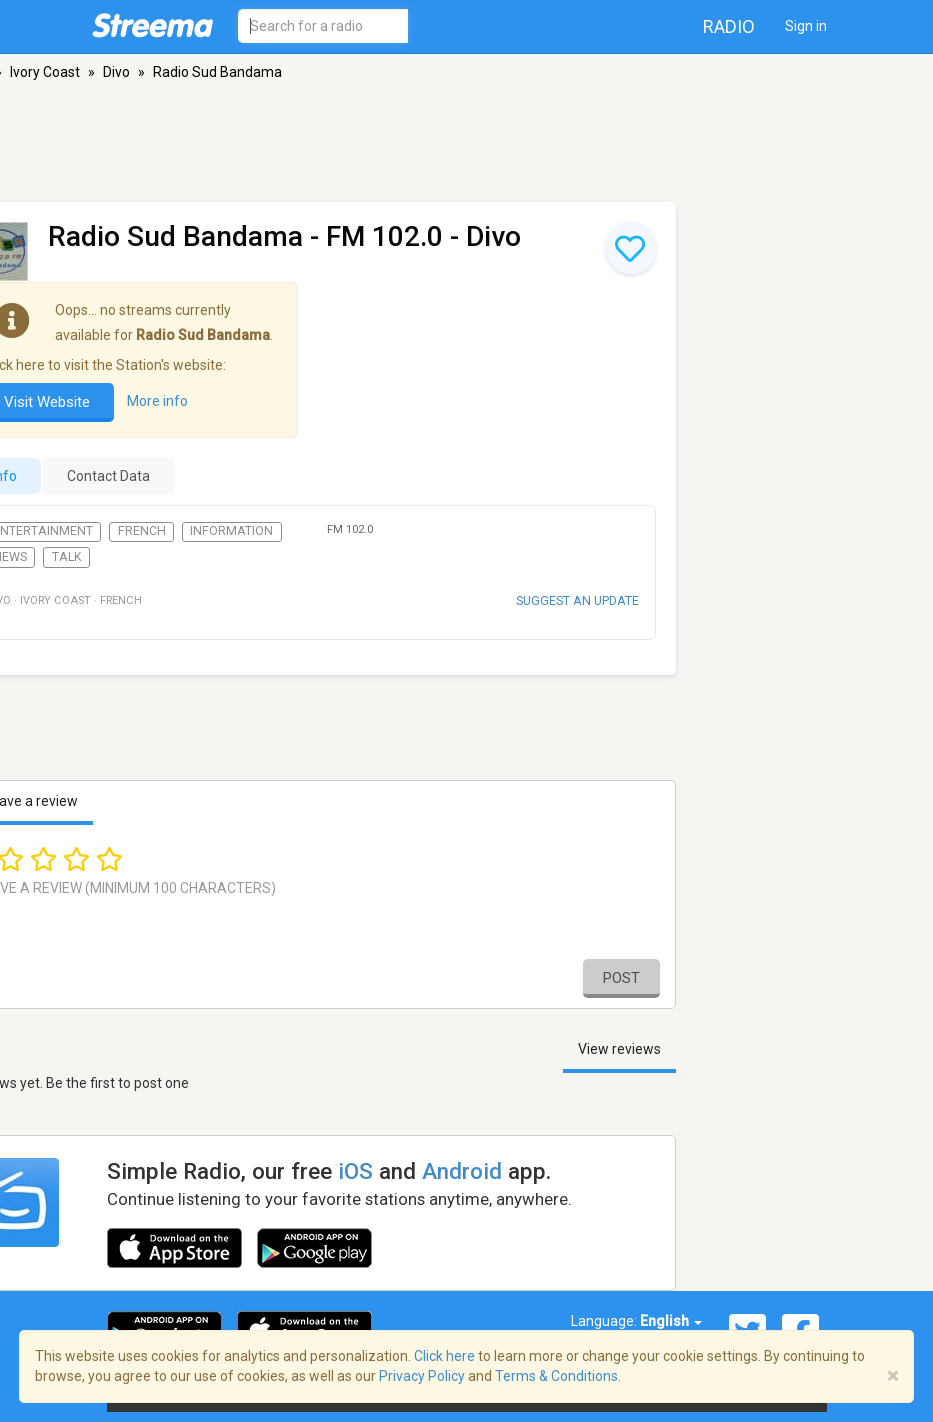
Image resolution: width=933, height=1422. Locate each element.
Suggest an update (577, 600)
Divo (116, 72)
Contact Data (108, 476)
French (142, 531)
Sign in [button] (806, 26)
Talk (67, 557)
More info (157, 401)
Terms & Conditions (556, 1376)
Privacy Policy (422, 1376)
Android (462, 1171)
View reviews (619, 1049)
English (671, 1321)
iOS (355, 1171)
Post (621, 978)
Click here (444, 1356)
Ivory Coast (45, 72)
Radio (729, 26)
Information (231, 531)
